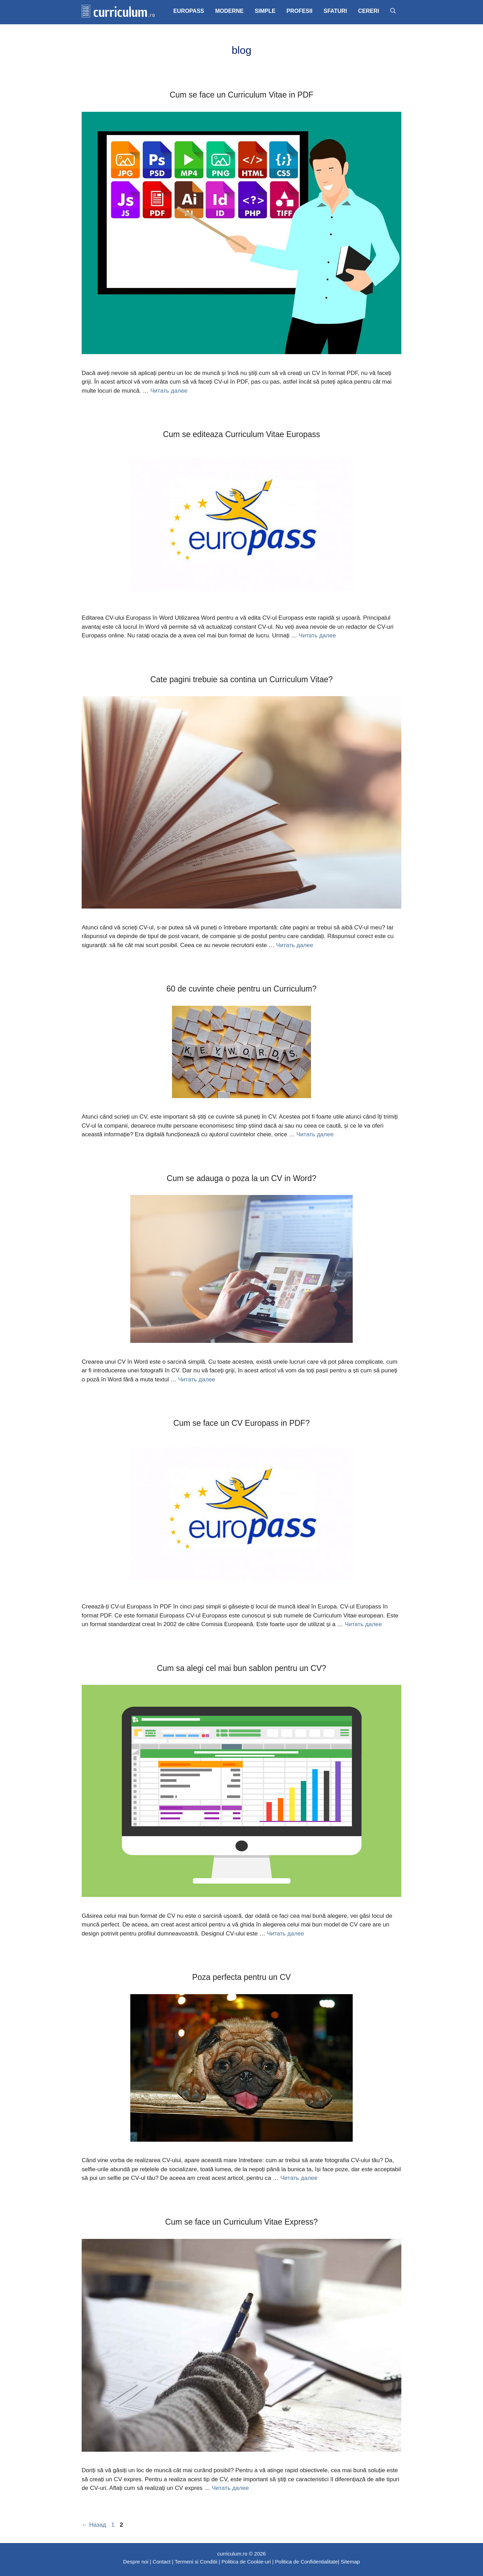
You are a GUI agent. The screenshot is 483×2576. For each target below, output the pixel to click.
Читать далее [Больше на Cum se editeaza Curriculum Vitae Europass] (317, 635)
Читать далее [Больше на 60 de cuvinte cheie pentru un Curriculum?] (315, 1134)
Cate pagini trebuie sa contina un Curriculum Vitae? (241, 679)
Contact (162, 2562)
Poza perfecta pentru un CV (241, 1977)
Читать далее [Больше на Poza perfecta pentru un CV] (299, 2178)
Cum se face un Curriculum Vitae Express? (241, 2221)
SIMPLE (265, 11)
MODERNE (229, 11)
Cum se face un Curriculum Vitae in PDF (241, 94)
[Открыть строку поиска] (393, 11)
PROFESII (300, 11)
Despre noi (135, 2562)
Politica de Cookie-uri (246, 2562)
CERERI (368, 11)
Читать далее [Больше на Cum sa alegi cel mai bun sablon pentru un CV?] (285, 1933)
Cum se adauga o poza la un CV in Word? (241, 1178)
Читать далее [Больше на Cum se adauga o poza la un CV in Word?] (196, 1379)
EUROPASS (188, 11)
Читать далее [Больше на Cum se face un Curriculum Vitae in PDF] (168, 390)
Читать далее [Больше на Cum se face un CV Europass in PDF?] (363, 1624)
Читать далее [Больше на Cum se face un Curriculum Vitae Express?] (230, 2488)
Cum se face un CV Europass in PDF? (241, 1423)
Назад (94, 2524)
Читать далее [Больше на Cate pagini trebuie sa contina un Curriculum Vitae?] (294, 945)
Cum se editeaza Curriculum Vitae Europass (241, 434)
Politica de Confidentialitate (306, 2562)
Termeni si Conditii (196, 2562)
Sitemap (350, 2562)
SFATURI (335, 11)
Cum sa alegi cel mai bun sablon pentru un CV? (241, 1668)
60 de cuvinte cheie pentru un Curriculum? (241, 988)
